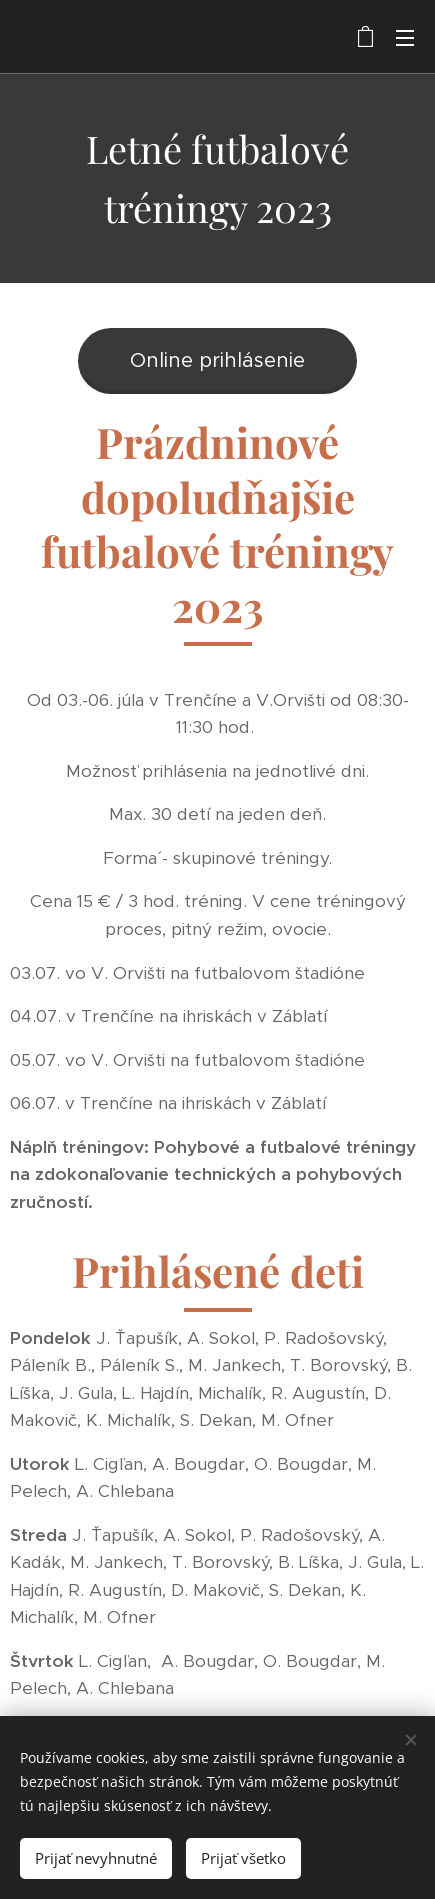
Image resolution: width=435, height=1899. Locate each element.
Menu (405, 38)
